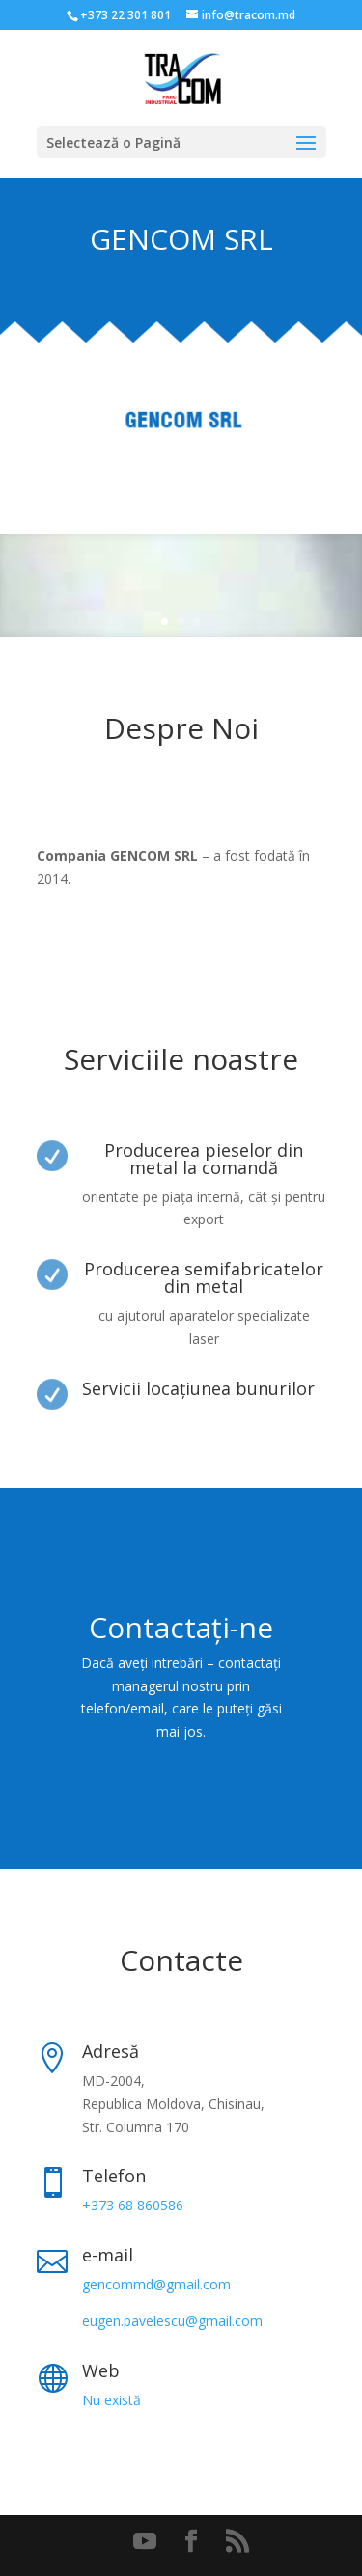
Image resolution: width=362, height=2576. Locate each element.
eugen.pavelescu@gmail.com (172, 2321)
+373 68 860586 (132, 2205)
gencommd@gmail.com (156, 2284)
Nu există (111, 2400)
